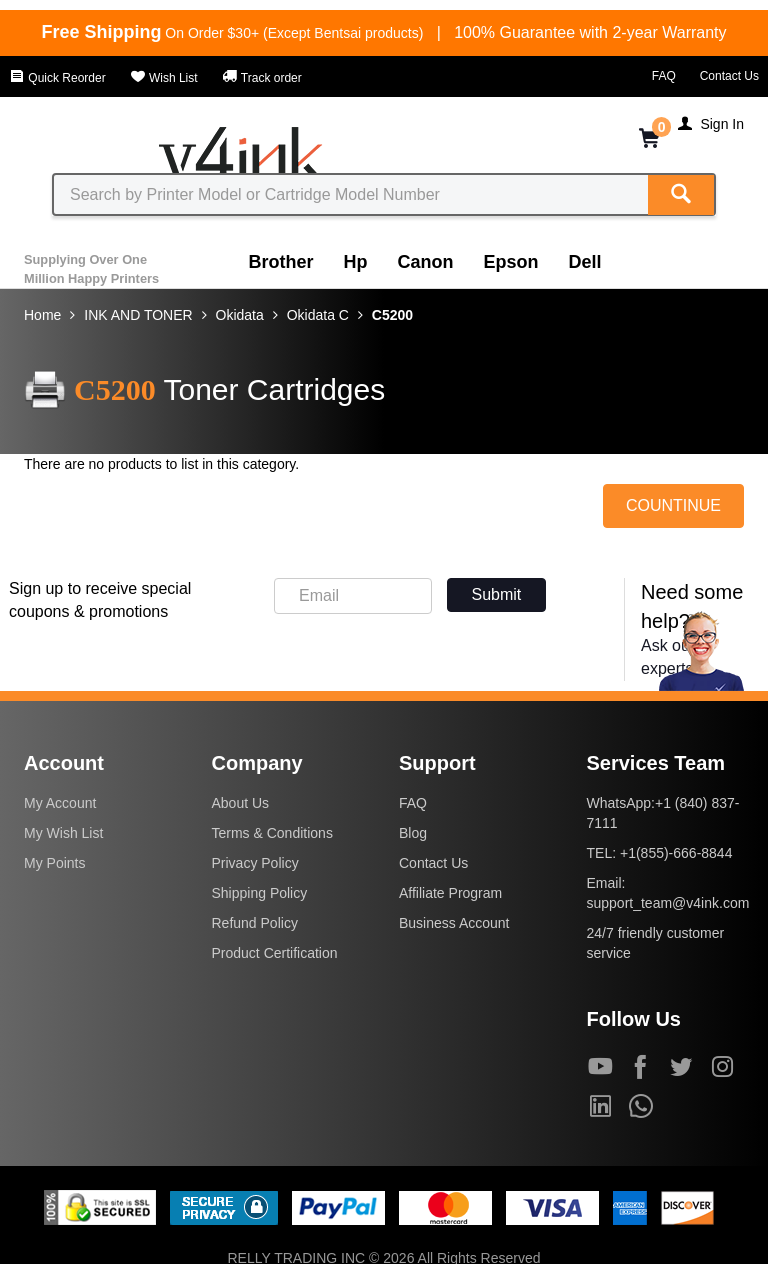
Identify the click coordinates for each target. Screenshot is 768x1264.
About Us (241, 803)
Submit (497, 594)
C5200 (392, 315)
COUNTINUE (673, 505)
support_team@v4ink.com (668, 903)
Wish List (164, 78)
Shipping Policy (260, 893)
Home (42, 315)
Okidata (240, 315)
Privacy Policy (255, 863)
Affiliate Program (450, 893)
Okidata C (318, 315)
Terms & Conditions (272, 833)
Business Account (454, 923)
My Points (54, 863)
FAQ (664, 76)
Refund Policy (255, 923)
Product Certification (275, 953)
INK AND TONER (138, 315)
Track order (262, 78)
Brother (281, 262)
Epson (511, 262)
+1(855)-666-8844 (676, 853)
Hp (356, 262)
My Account (60, 803)
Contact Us (729, 76)
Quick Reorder (57, 78)
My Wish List (63, 833)
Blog (413, 833)
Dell (585, 262)
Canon (426, 262)
